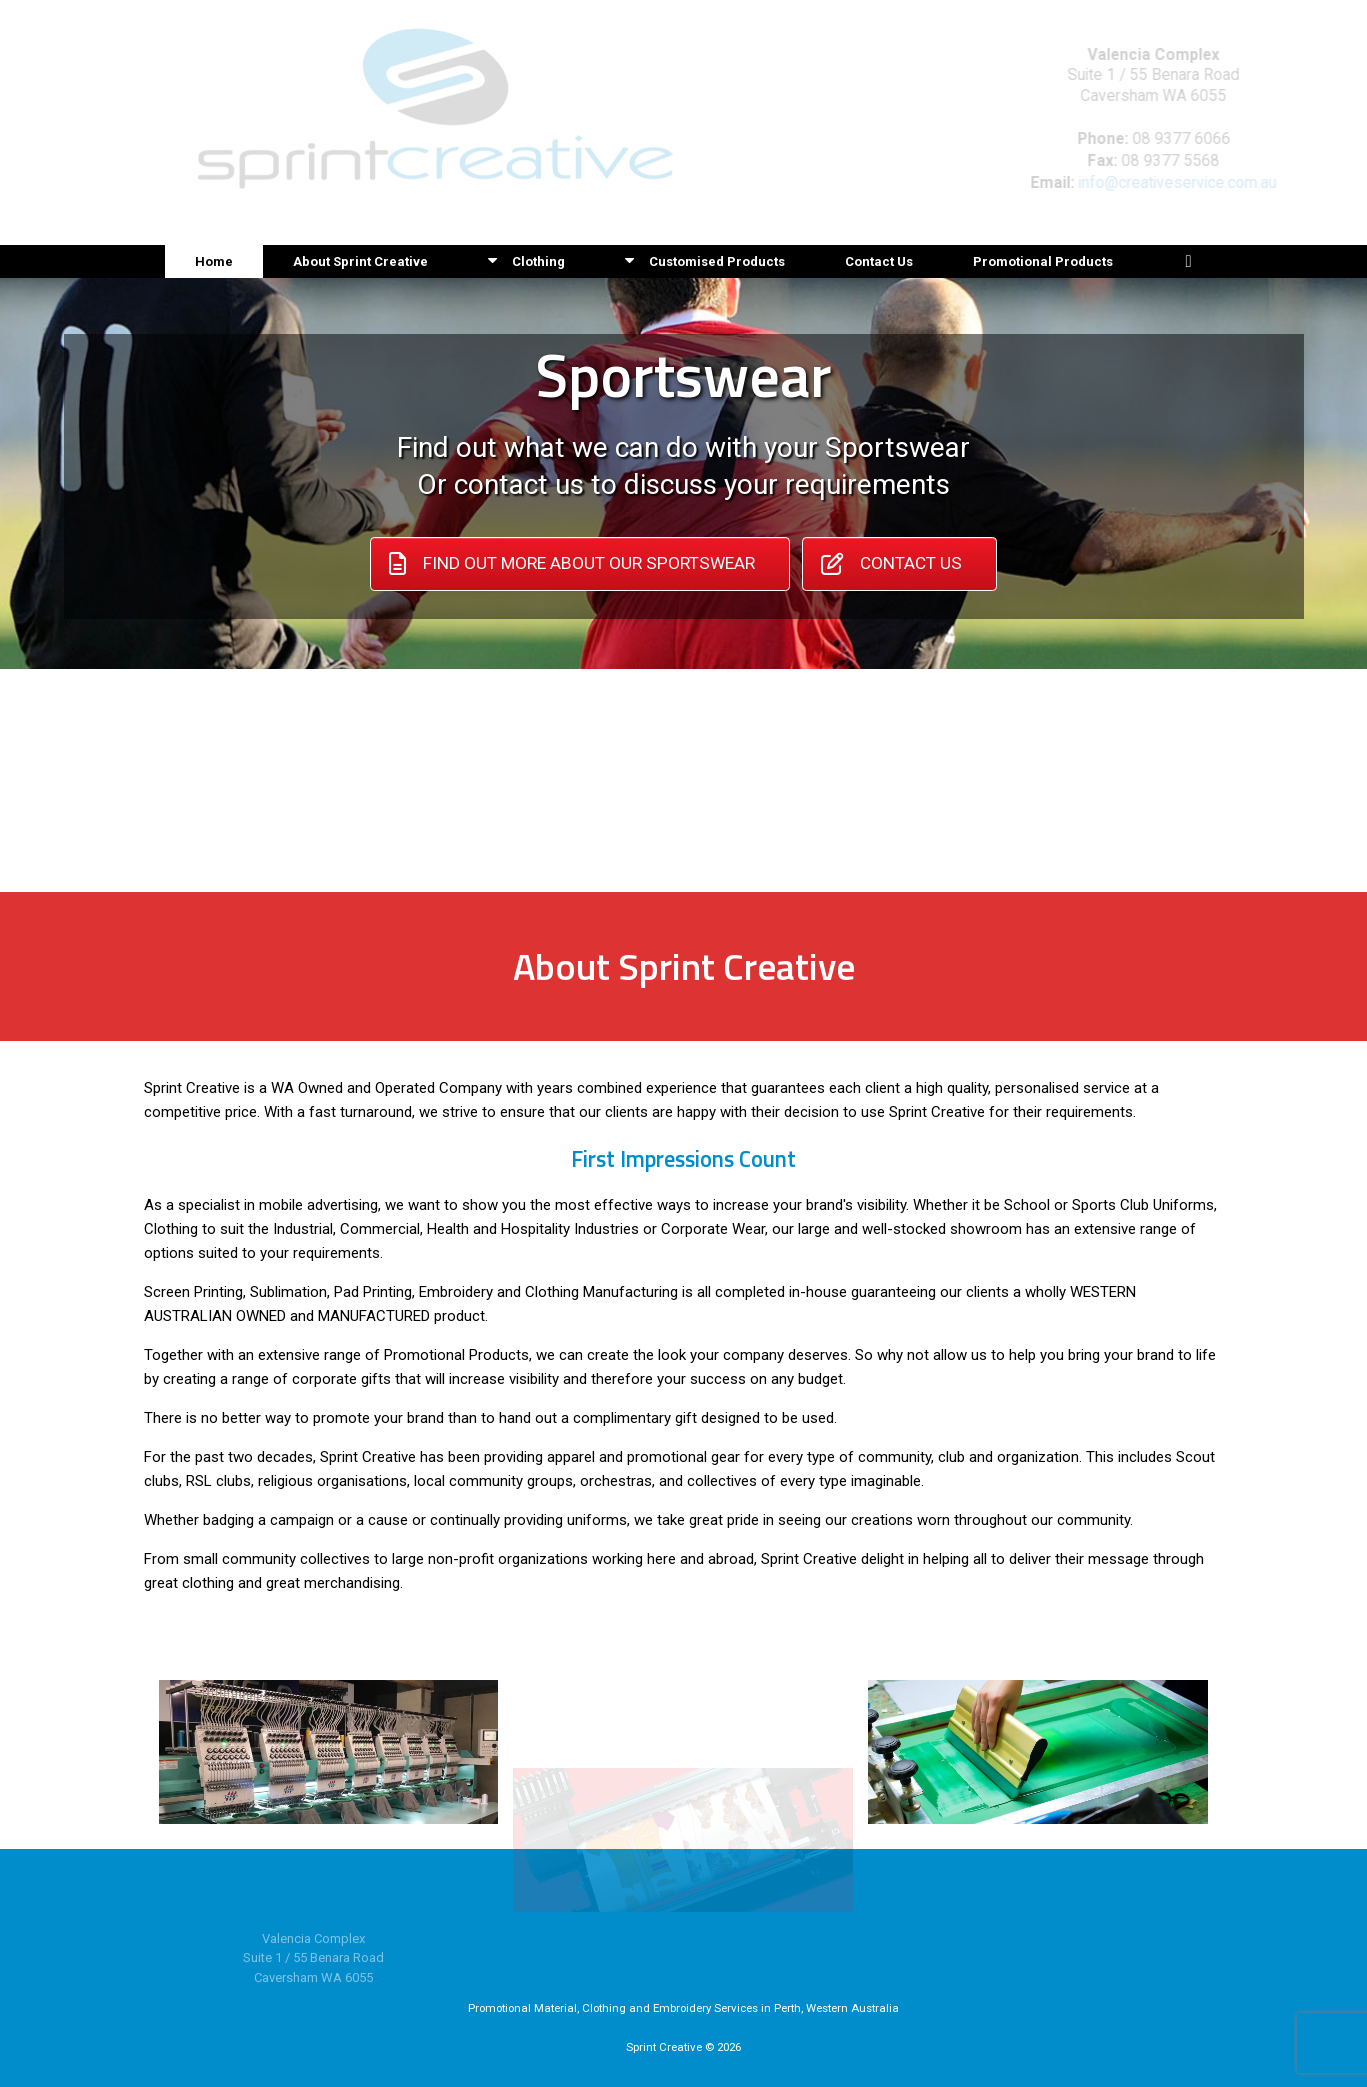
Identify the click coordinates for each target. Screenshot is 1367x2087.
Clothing (526, 261)
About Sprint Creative (360, 261)
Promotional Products (1043, 261)
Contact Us (879, 261)
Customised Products (705, 261)
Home (214, 261)
